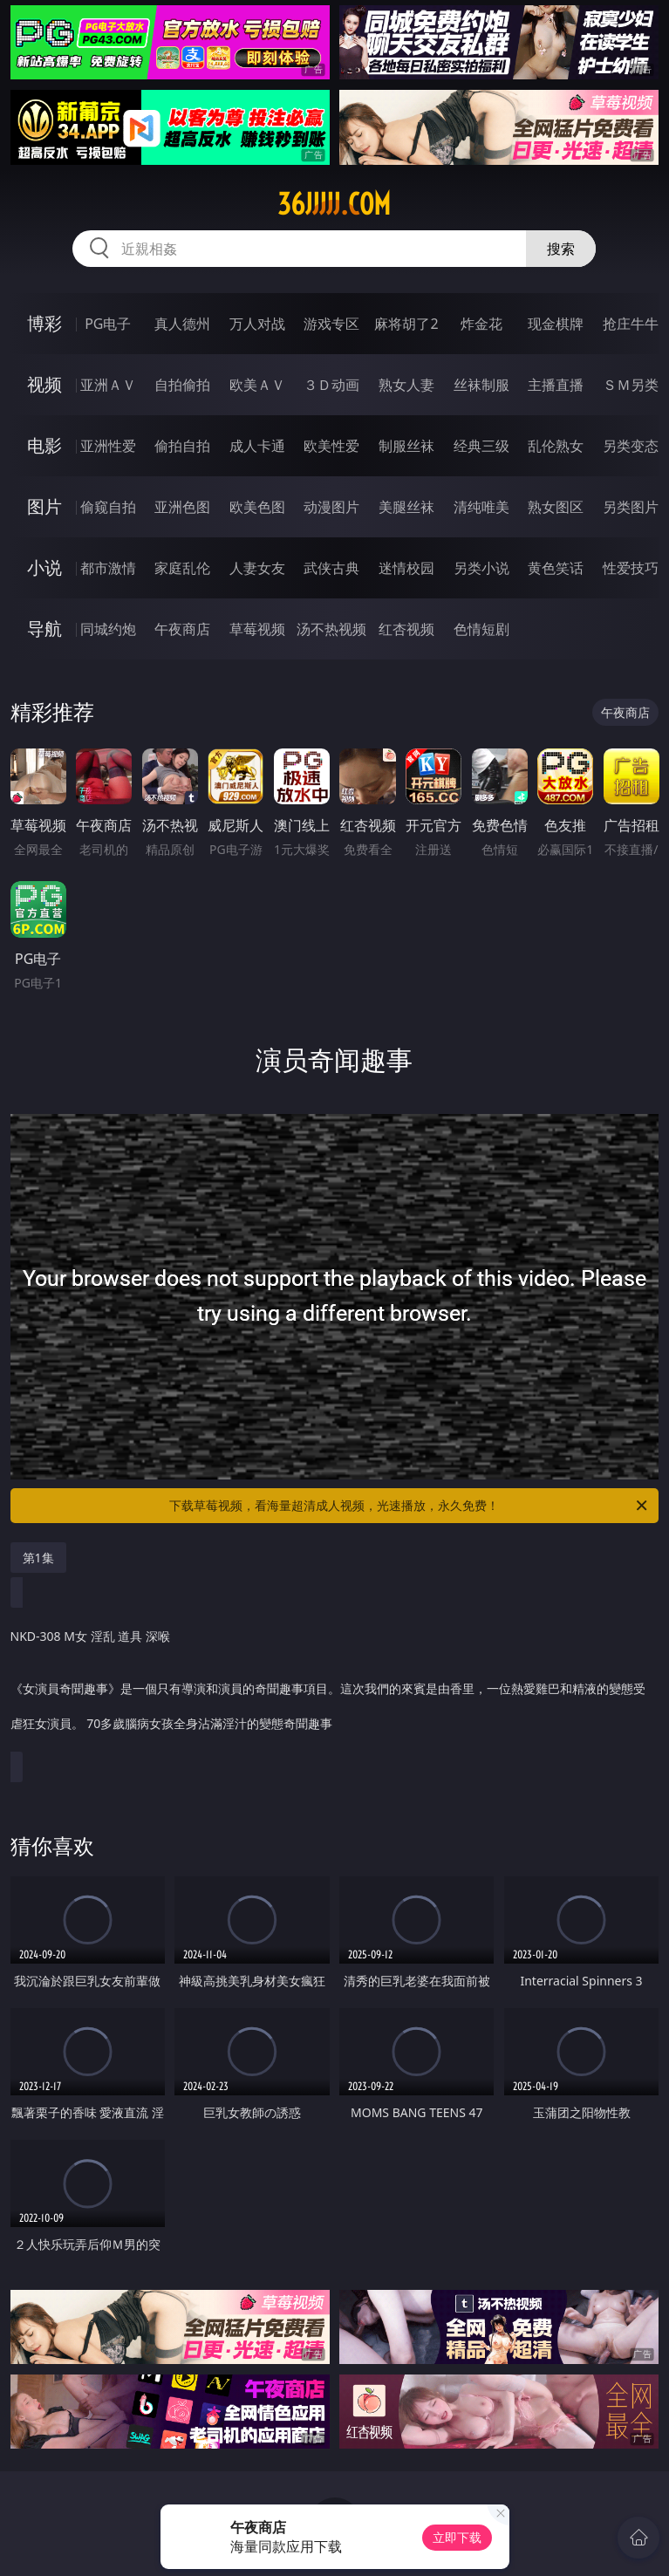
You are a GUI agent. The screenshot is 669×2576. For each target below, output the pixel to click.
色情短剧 (481, 629)
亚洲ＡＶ (108, 384)
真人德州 (182, 323)
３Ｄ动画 (331, 384)
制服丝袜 (406, 445)
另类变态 (631, 445)
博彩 (44, 323)
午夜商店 (182, 629)
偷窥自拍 (108, 506)
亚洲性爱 (108, 445)
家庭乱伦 (182, 567)
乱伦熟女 (556, 445)
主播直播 (556, 384)
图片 (44, 506)
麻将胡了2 (406, 323)
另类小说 (481, 567)
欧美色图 (257, 506)
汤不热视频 (331, 629)
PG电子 (108, 323)
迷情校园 (406, 567)
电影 (44, 445)
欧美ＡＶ (257, 384)
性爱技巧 (631, 567)
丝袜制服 (481, 384)
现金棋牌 (556, 323)
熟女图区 (556, 506)
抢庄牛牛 (631, 323)
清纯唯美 (481, 506)
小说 (44, 567)
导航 (44, 628)
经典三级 (481, 445)
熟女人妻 (406, 384)
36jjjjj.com (334, 204)
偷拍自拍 (182, 445)
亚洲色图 (182, 506)
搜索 (561, 248)
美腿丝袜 (406, 506)
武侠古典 (331, 567)
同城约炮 (108, 629)
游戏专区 (331, 323)
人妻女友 (257, 567)
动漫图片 (331, 506)
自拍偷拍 (182, 384)
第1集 (38, 1557)
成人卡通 (257, 445)
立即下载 (457, 2537)
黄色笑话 (556, 567)
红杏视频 (406, 629)
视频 (44, 384)
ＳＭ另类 (631, 384)
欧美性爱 (331, 445)
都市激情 (108, 567)
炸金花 (481, 323)
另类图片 (631, 506)
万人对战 (257, 323)
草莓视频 (257, 629)
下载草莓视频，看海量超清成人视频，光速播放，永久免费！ (409, 1505)
